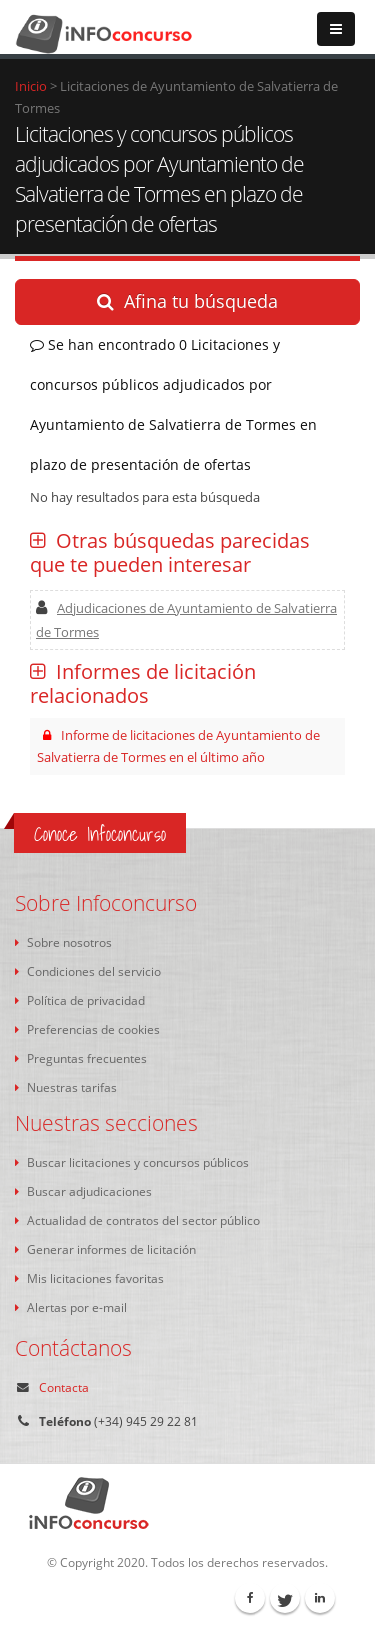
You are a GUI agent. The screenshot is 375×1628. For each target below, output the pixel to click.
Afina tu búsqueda (187, 301)
